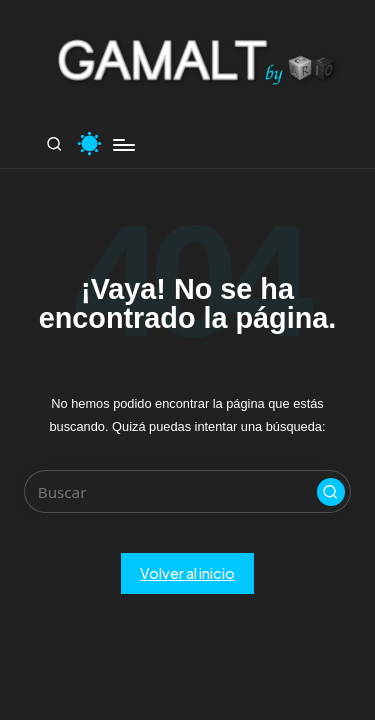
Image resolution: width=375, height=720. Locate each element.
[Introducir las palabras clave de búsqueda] (187, 491)
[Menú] (123, 144)
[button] (331, 492)
